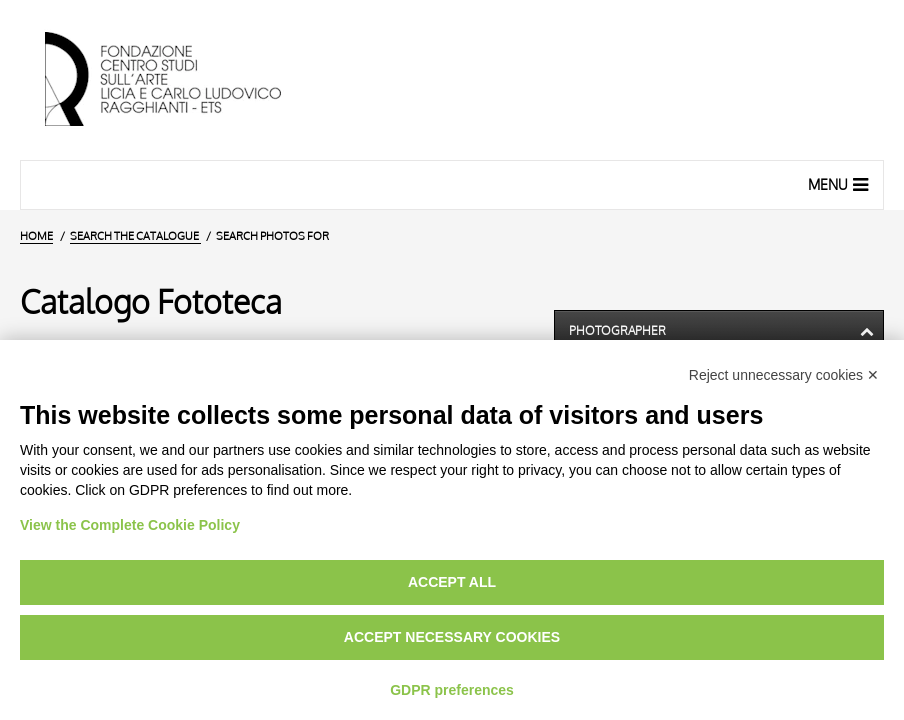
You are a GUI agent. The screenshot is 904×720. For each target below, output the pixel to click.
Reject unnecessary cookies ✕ (784, 375)
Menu (840, 184)
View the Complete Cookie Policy (130, 525)
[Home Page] (180, 80)
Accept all (452, 582)
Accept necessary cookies (452, 637)
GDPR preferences (452, 690)
